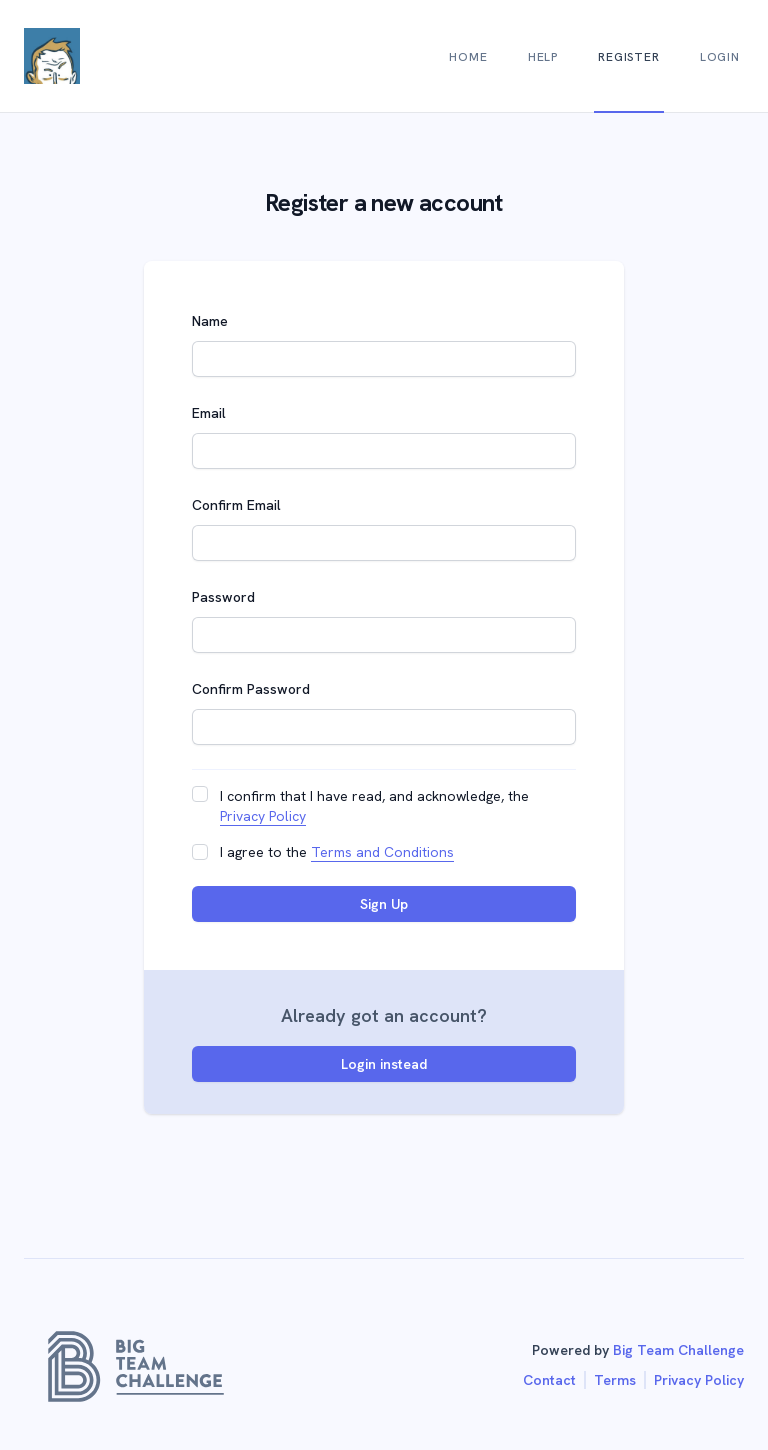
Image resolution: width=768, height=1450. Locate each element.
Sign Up (384, 904)
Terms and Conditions (382, 852)
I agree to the (337, 852)
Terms (615, 1380)
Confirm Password (251, 689)
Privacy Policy (263, 816)
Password (223, 597)
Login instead (384, 1064)
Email (209, 413)
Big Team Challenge (678, 1350)
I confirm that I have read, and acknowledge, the (374, 806)
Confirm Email (236, 505)
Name (210, 321)
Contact (549, 1380)
